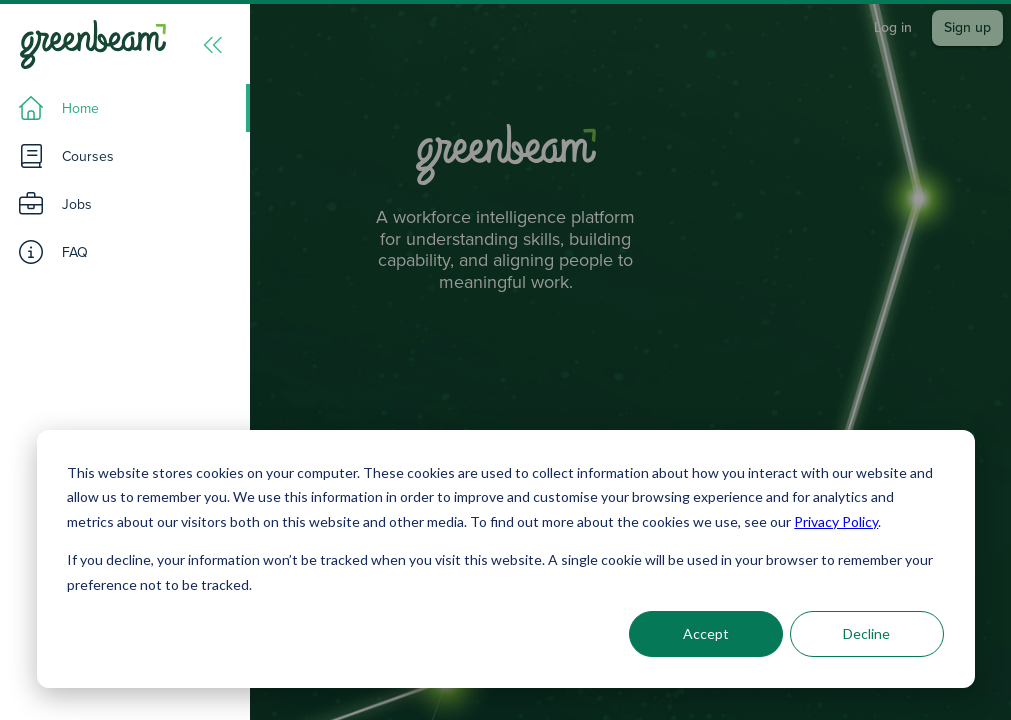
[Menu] (213, 45)
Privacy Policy (836, 521)
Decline (866, 633)
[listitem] (125, 108)
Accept (706, 633)
